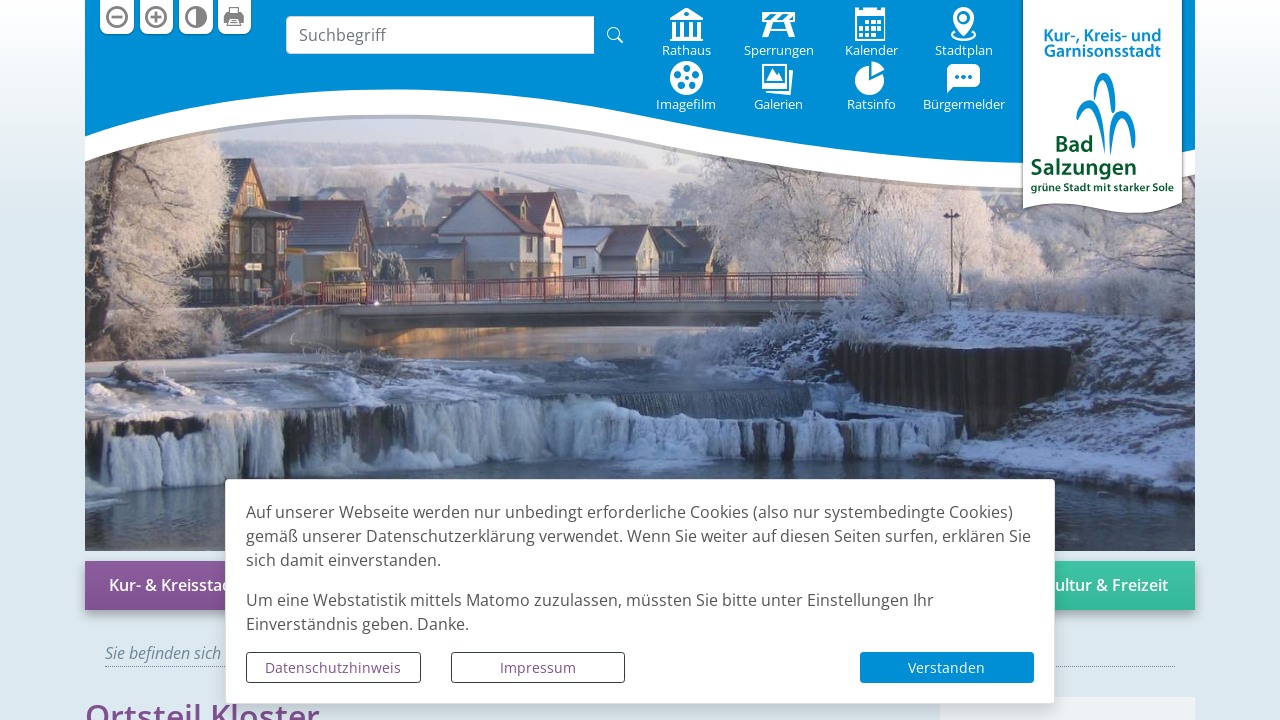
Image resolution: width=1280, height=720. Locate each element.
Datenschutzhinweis (333, 667)
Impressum (538, 667)
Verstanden (946, 667)
